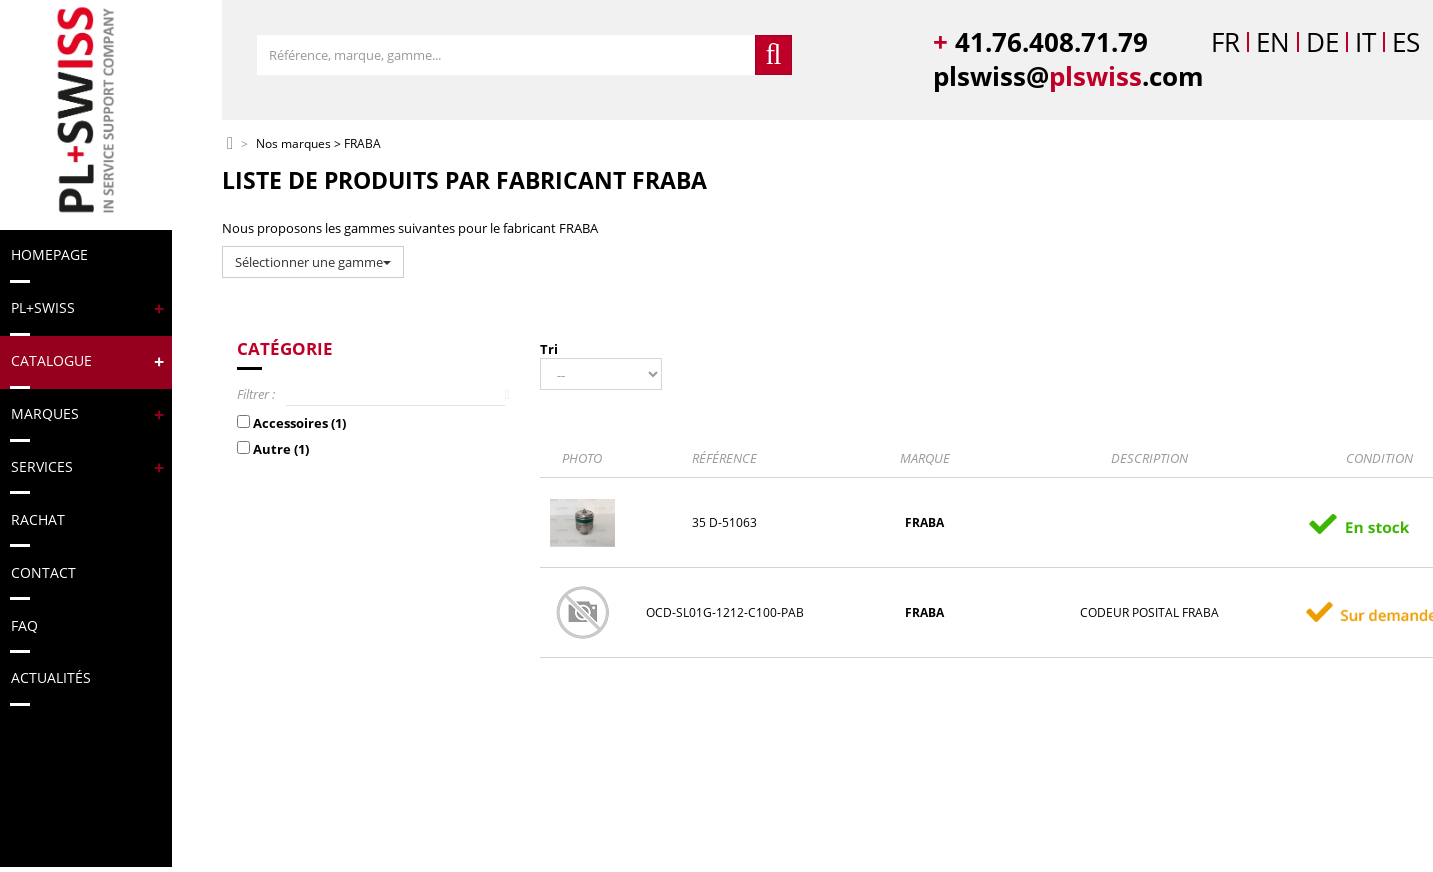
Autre (281, 449)
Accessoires (299, 423)
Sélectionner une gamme (313, 262)
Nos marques (293, 144)
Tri (549, 349)
